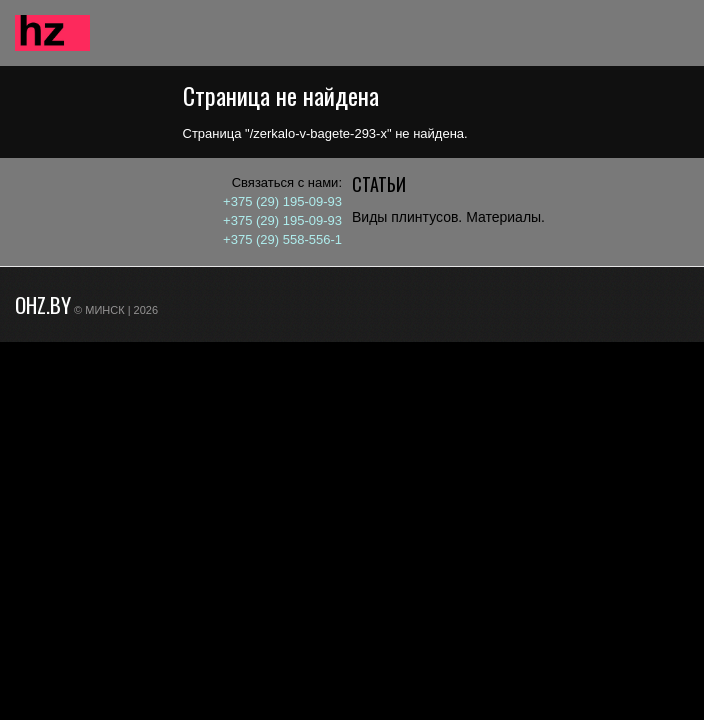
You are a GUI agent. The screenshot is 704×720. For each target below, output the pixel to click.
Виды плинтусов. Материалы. (448, 217)
